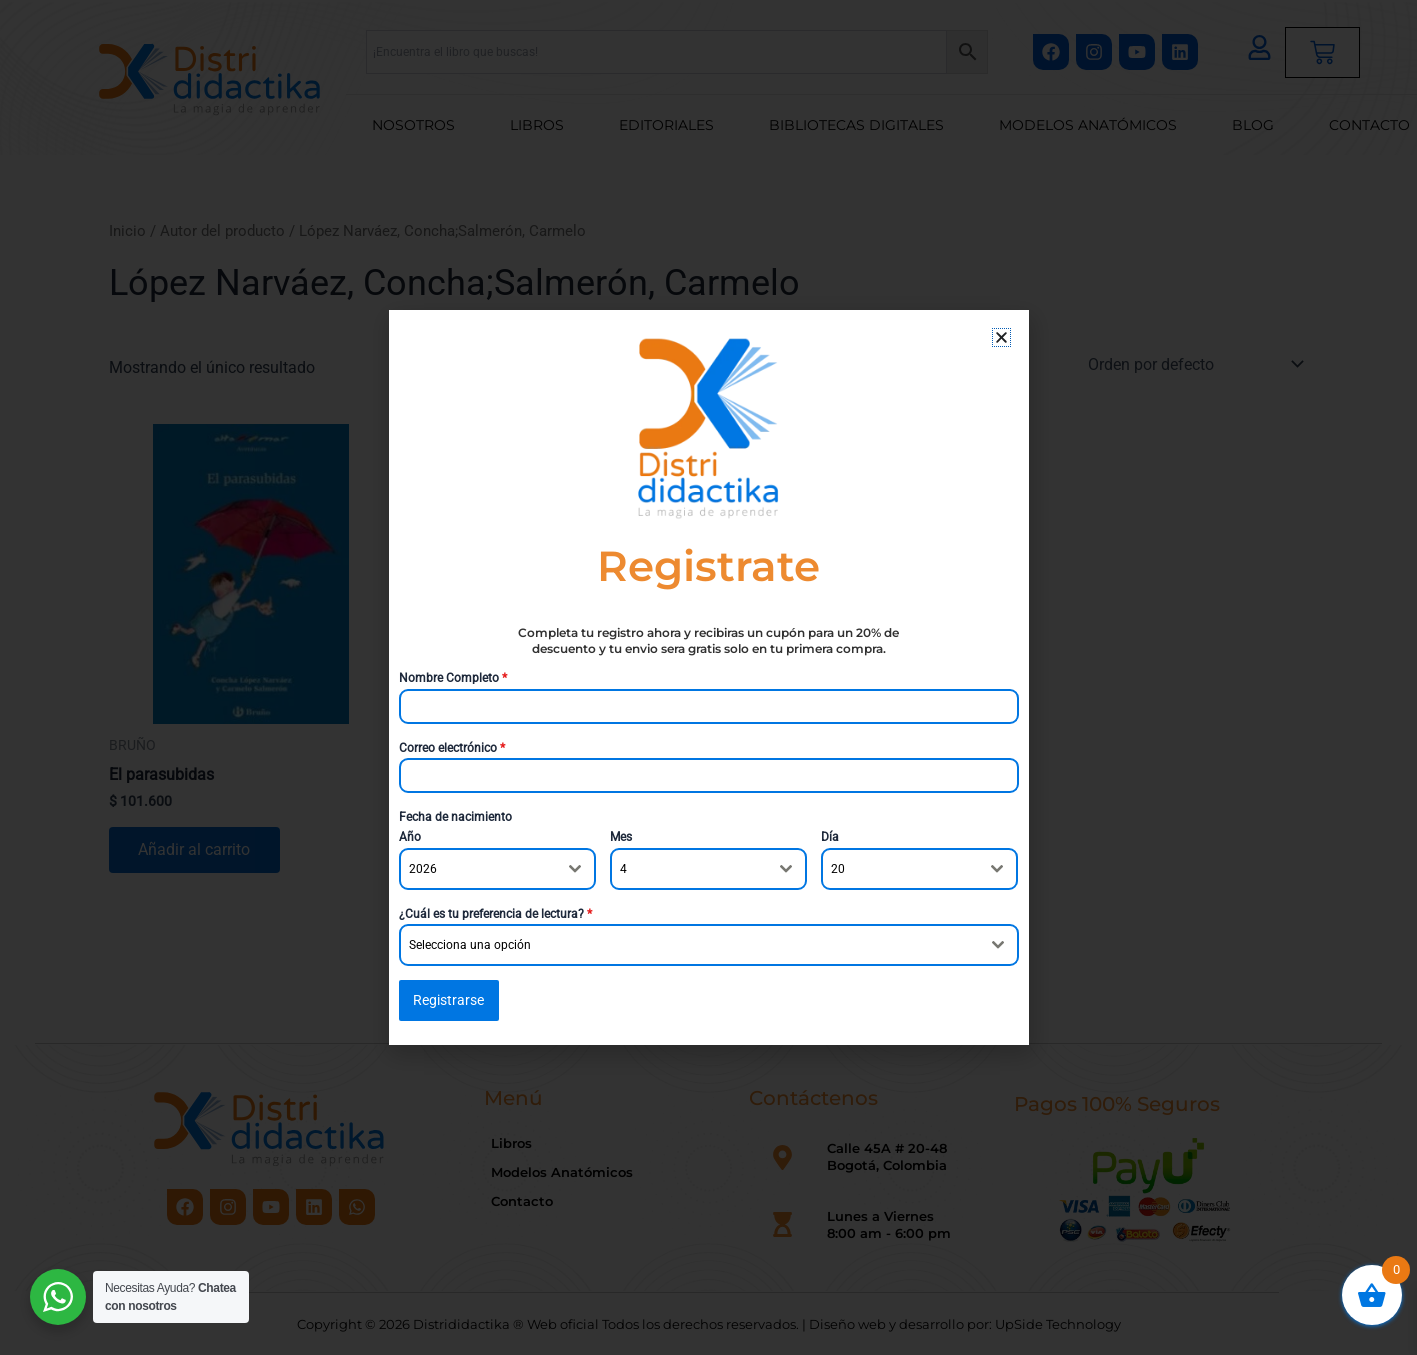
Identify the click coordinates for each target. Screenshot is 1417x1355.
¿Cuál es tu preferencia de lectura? (495, 914)
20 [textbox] (838, 869)
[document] (708, 677)
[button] (1001, 337)
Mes (621, 838)
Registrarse (448, 1000)
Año (410, 838)
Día (830, 838)
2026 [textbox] (423, 869)
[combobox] (497, 869)
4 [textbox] (623, 869)
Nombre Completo (453, 678)
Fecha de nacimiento (455, 817)
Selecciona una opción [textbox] (470, 945)
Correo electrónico (452, 748)
